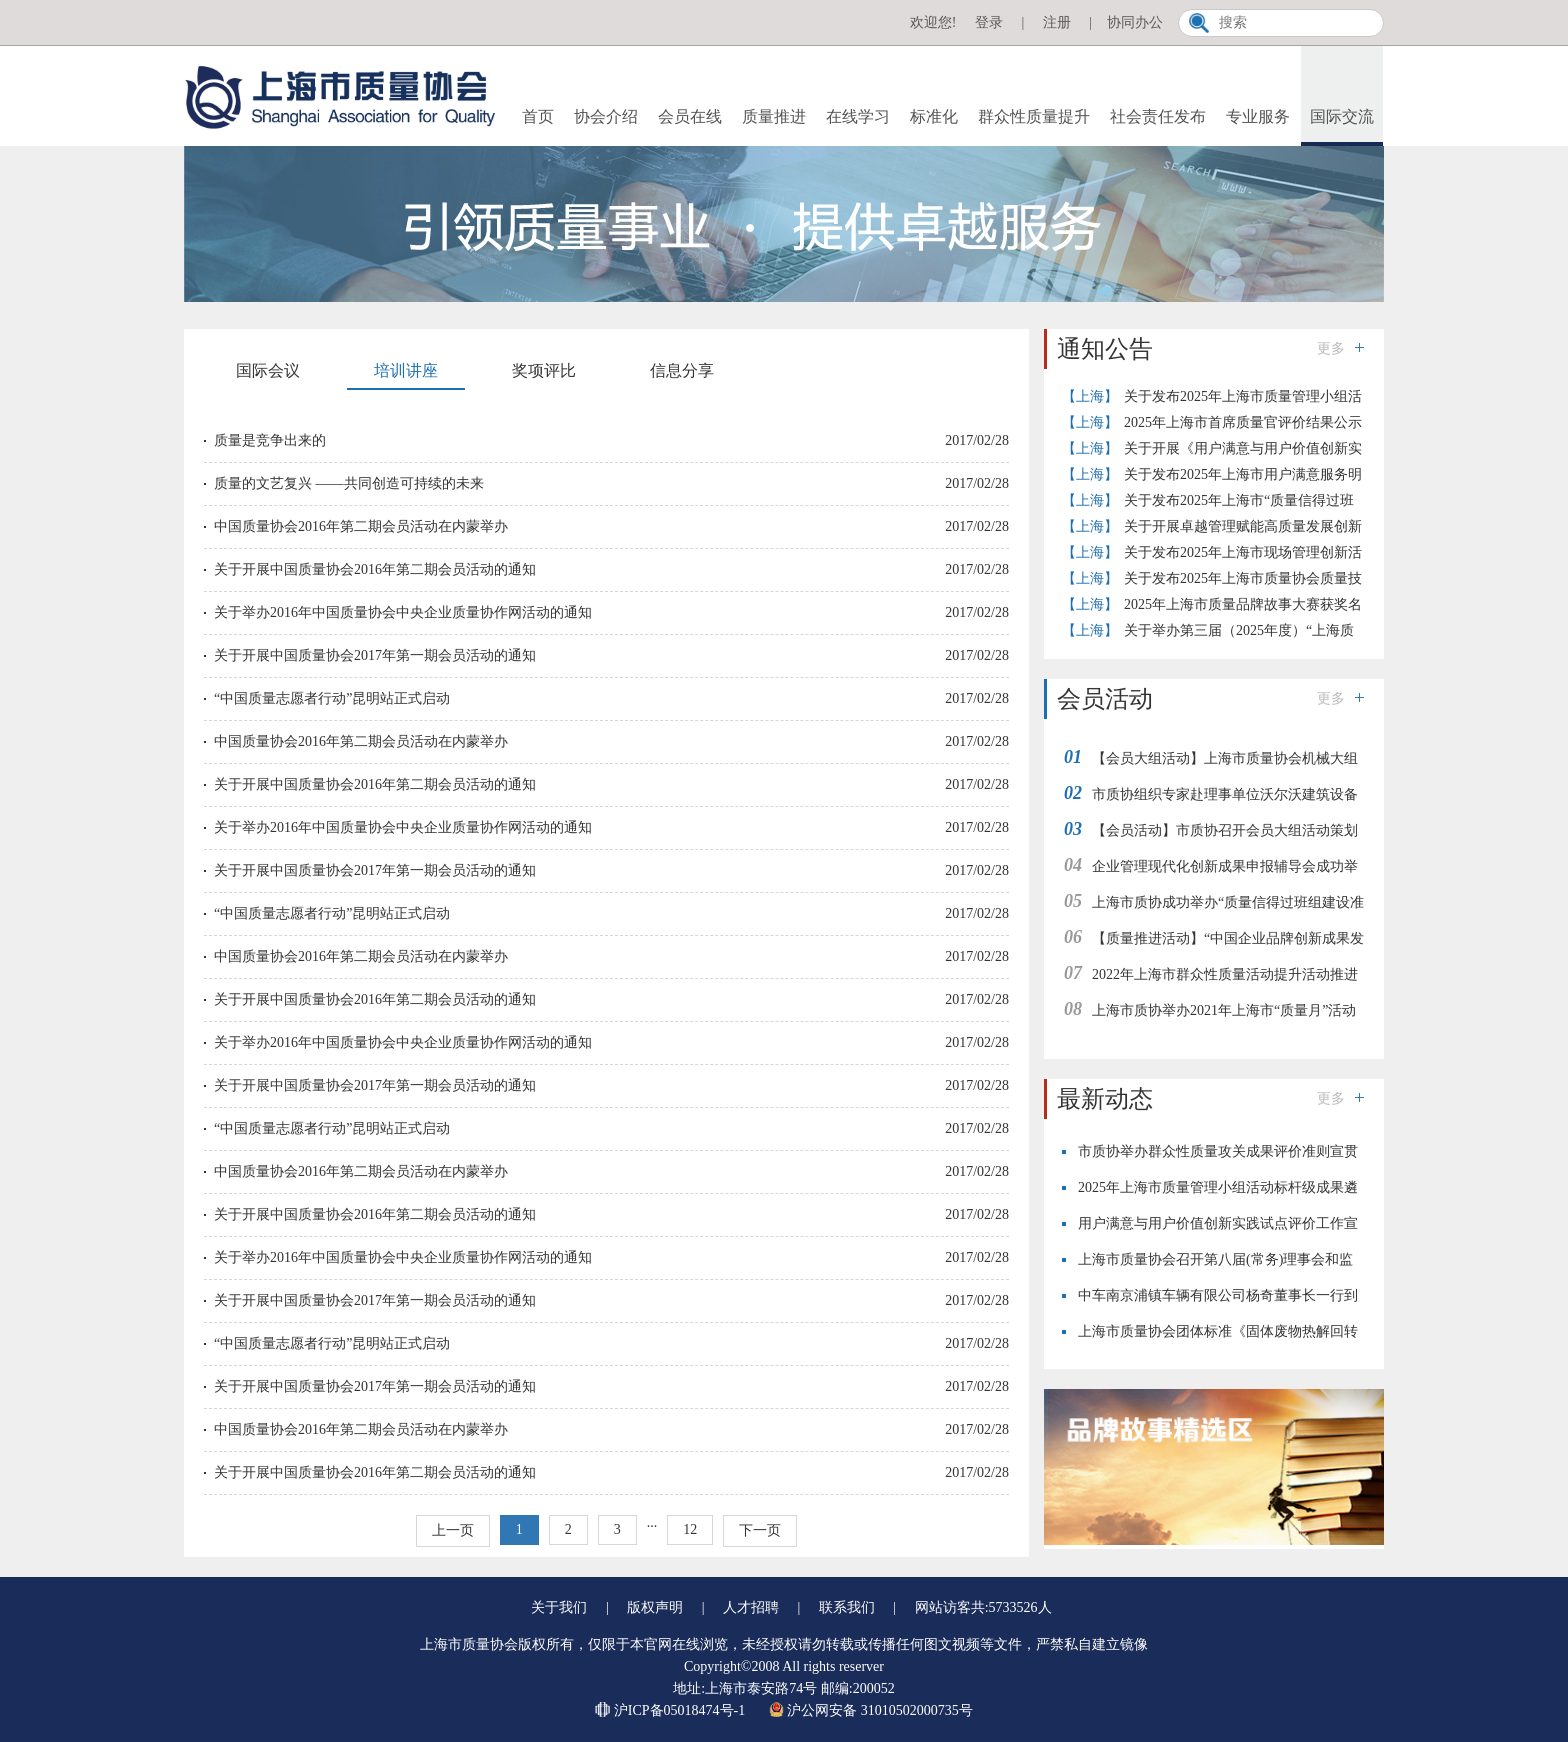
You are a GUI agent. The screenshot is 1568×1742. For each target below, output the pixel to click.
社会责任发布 (1158, 116)
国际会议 (268, 370)
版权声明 (655, 1607)
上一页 (453, 1530)
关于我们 (559, 1607)
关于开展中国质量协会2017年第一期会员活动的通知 (375, 655)
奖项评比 (544, 370)
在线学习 (858, 116)
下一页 (760, 1530)
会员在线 (690, 116)
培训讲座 (406, 370)
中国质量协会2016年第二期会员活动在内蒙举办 (361, 526)
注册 (1057, 22)
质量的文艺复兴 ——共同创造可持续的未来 (349, 483)
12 (690, 1529)
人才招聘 (751, 1607)
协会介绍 (606, 116)
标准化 (934, 116)
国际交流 (1342, 116)
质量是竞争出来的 (270, 440)
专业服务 (1258, 116)
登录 (989, 22)
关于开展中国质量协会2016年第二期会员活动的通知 (375, 569)
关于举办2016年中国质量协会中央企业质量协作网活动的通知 (403, 612)
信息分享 (682, 370)
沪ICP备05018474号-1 (671, 1710)
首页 (538, 116)
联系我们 (847, 1607)
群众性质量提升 (1034, 116)
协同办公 (1135, 22)
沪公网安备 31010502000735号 (871, 1710)
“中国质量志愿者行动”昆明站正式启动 (332, 698)
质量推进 (774, 116)
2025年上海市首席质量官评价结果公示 (1243, 422)
